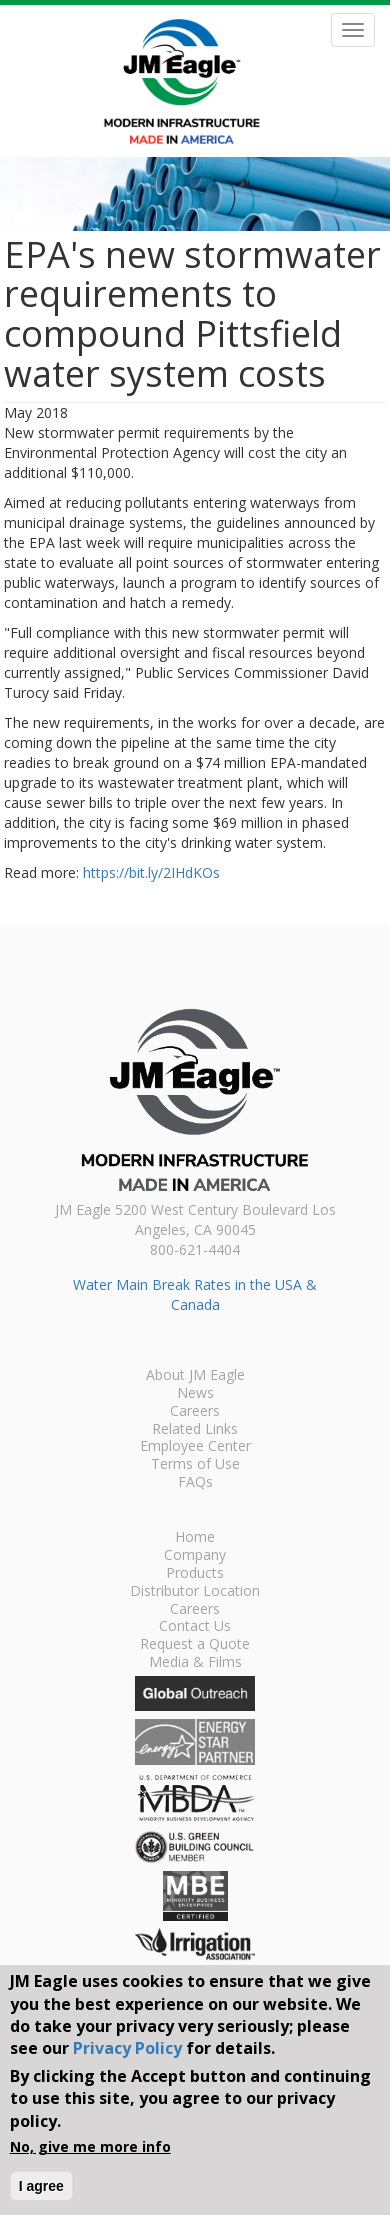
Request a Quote (195, 1645)
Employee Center (195, 1447)
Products (195, 1574)
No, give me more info (90, 2146)
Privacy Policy (127, 2048)
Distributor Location (195, 1592)
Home (195, 1538)
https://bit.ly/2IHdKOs (151, 872)
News (195, 1394)
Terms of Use (195, 1465)
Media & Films (195, 1663)
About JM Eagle (195, 1376)
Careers (195, 1412)
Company (195, 1556)
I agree (41, 2186)
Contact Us (195, 1627)
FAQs (195, 1483)
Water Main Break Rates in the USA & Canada (195, 1294)
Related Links (195, 1430)
